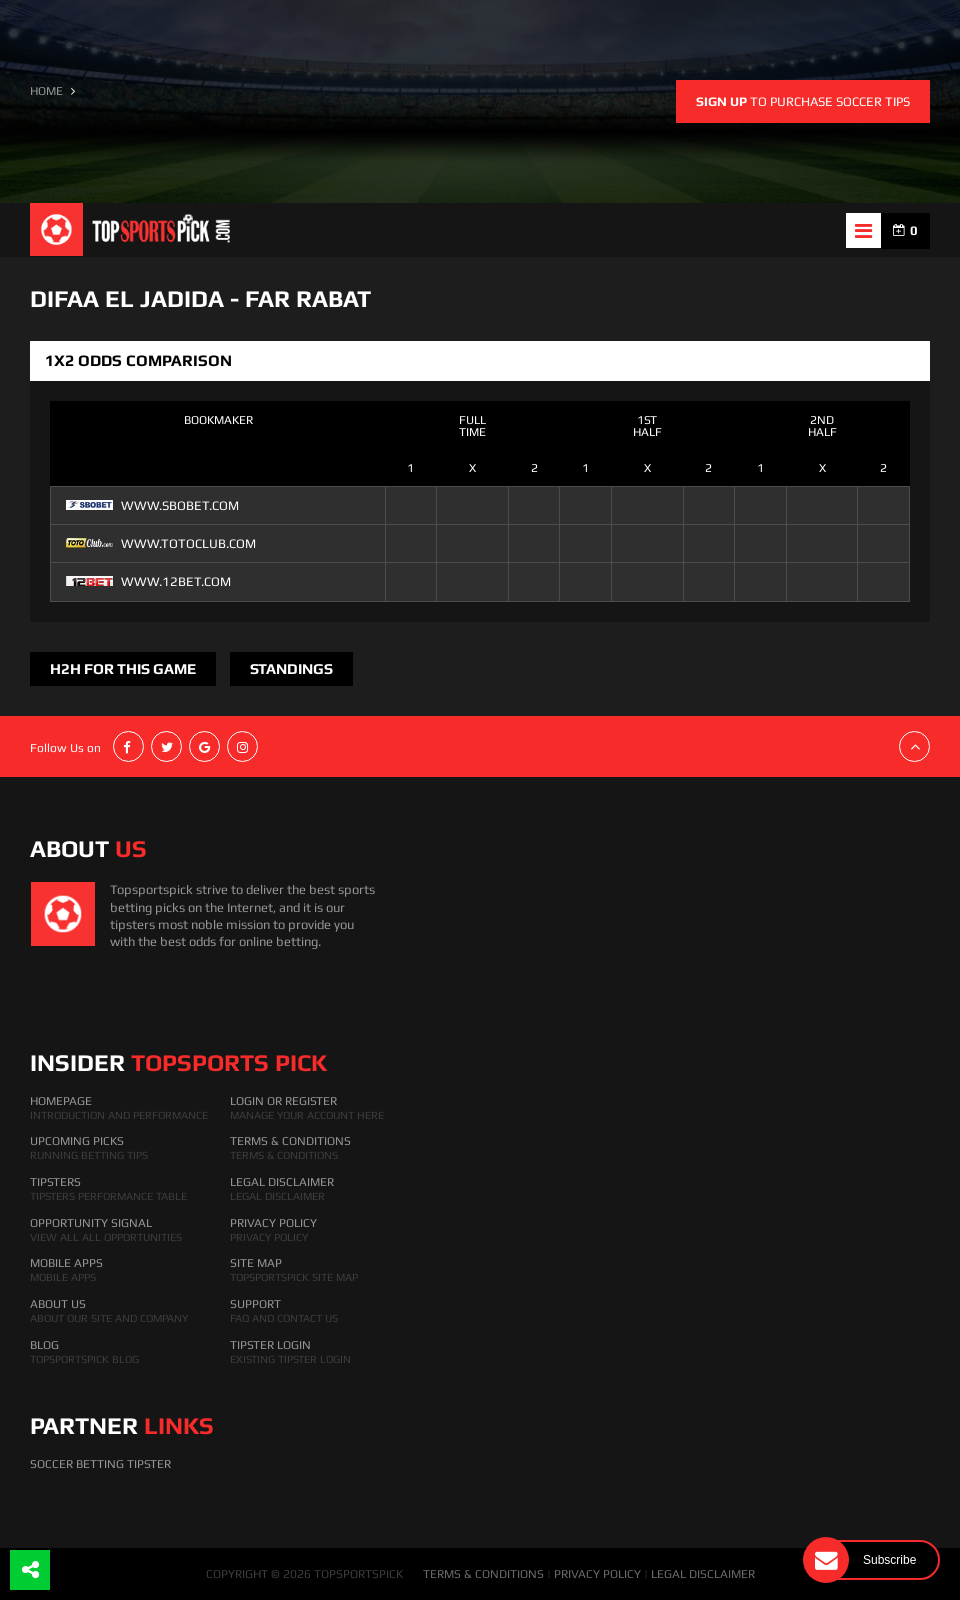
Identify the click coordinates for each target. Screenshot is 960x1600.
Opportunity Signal (91, 1223)
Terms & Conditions (290, 1141)
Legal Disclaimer (282, 1182)
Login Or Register (283, 1101)
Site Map (256, 1263)
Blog (44, 1345)
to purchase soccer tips (803, 101)
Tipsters (55, 1182)
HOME (46, 91)
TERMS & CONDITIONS (483, 1574)
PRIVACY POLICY (597, 1574)
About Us (58, 1304)
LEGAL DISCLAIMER (703, 1574)
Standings (291, 668)
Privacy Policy (273, 1223)
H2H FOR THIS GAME (123, 668)
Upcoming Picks (77, 1141)
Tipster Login (270, 1345)
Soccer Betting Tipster (100, 1464)
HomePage (61, 1101)
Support (255, 1304)
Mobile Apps (66, 1263)
